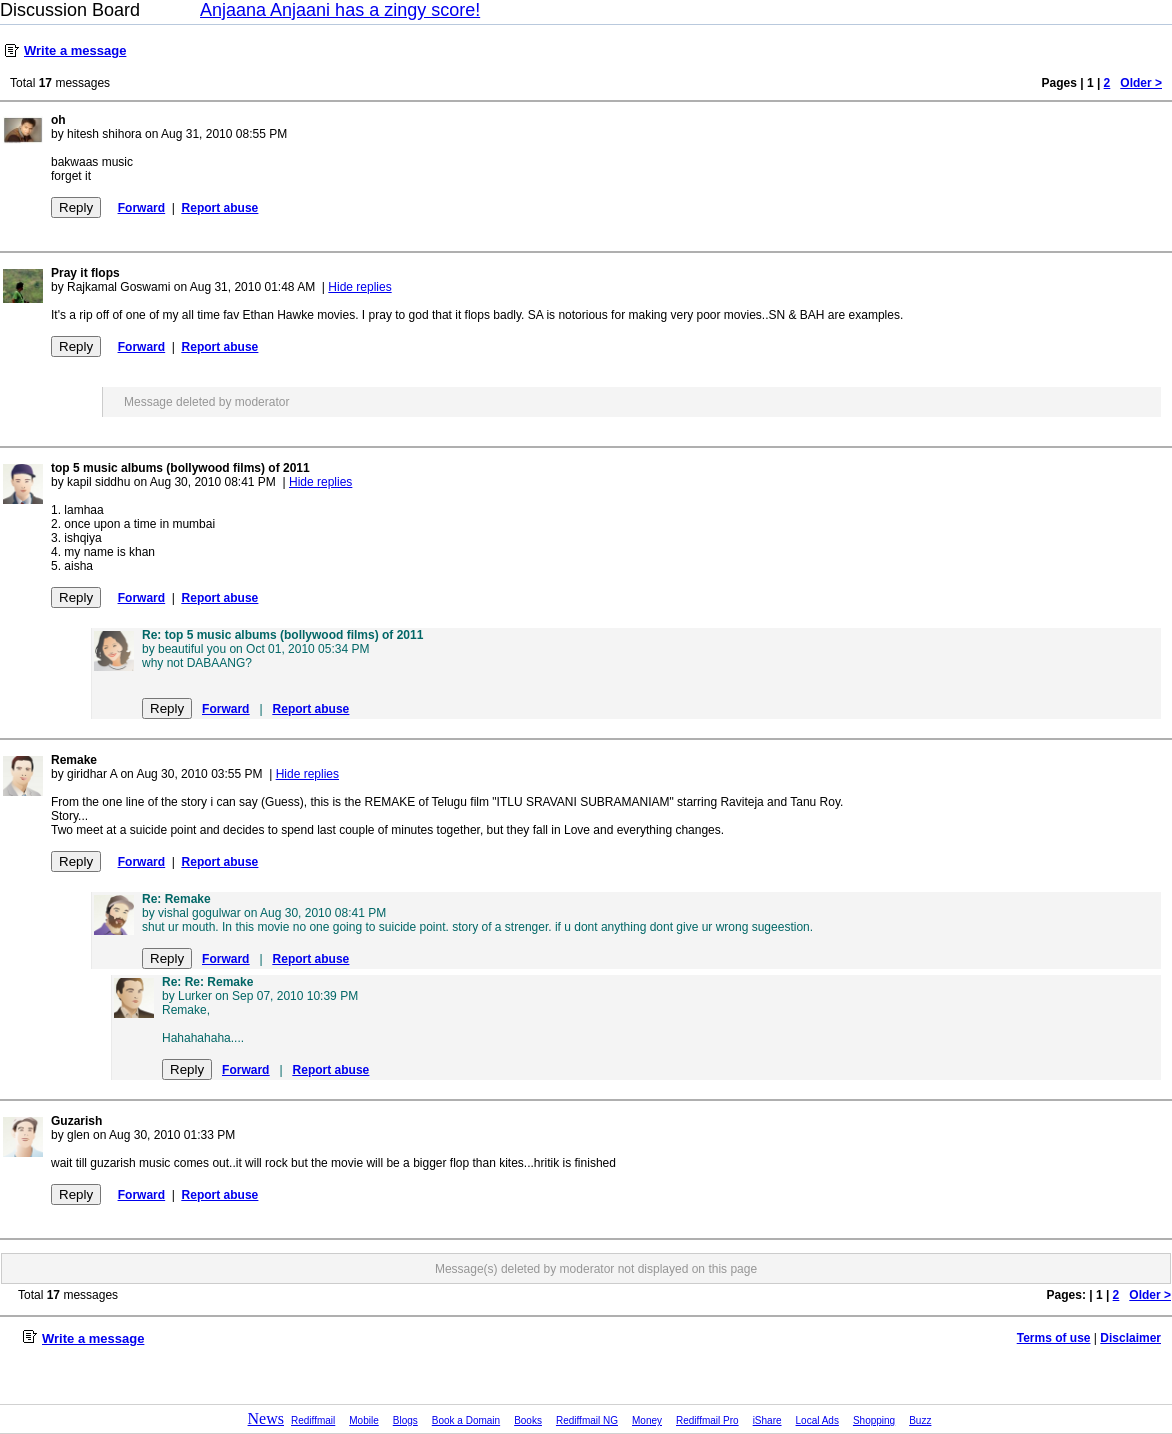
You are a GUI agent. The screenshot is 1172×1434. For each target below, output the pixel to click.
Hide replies (359, 287)
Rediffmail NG (587, 1420)
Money (647, 1420)
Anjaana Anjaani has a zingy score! (340, 10)
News (266, 1418)
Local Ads (817, 1420)
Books (528, 1420)
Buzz (920, 1420)
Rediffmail (313, 1420)
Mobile (363, 1420)
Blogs (405, 1420)
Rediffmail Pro (707, 1420)
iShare (767, 1420)
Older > (1141, 83)
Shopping (874, 1420)
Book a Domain (466, 1420)
